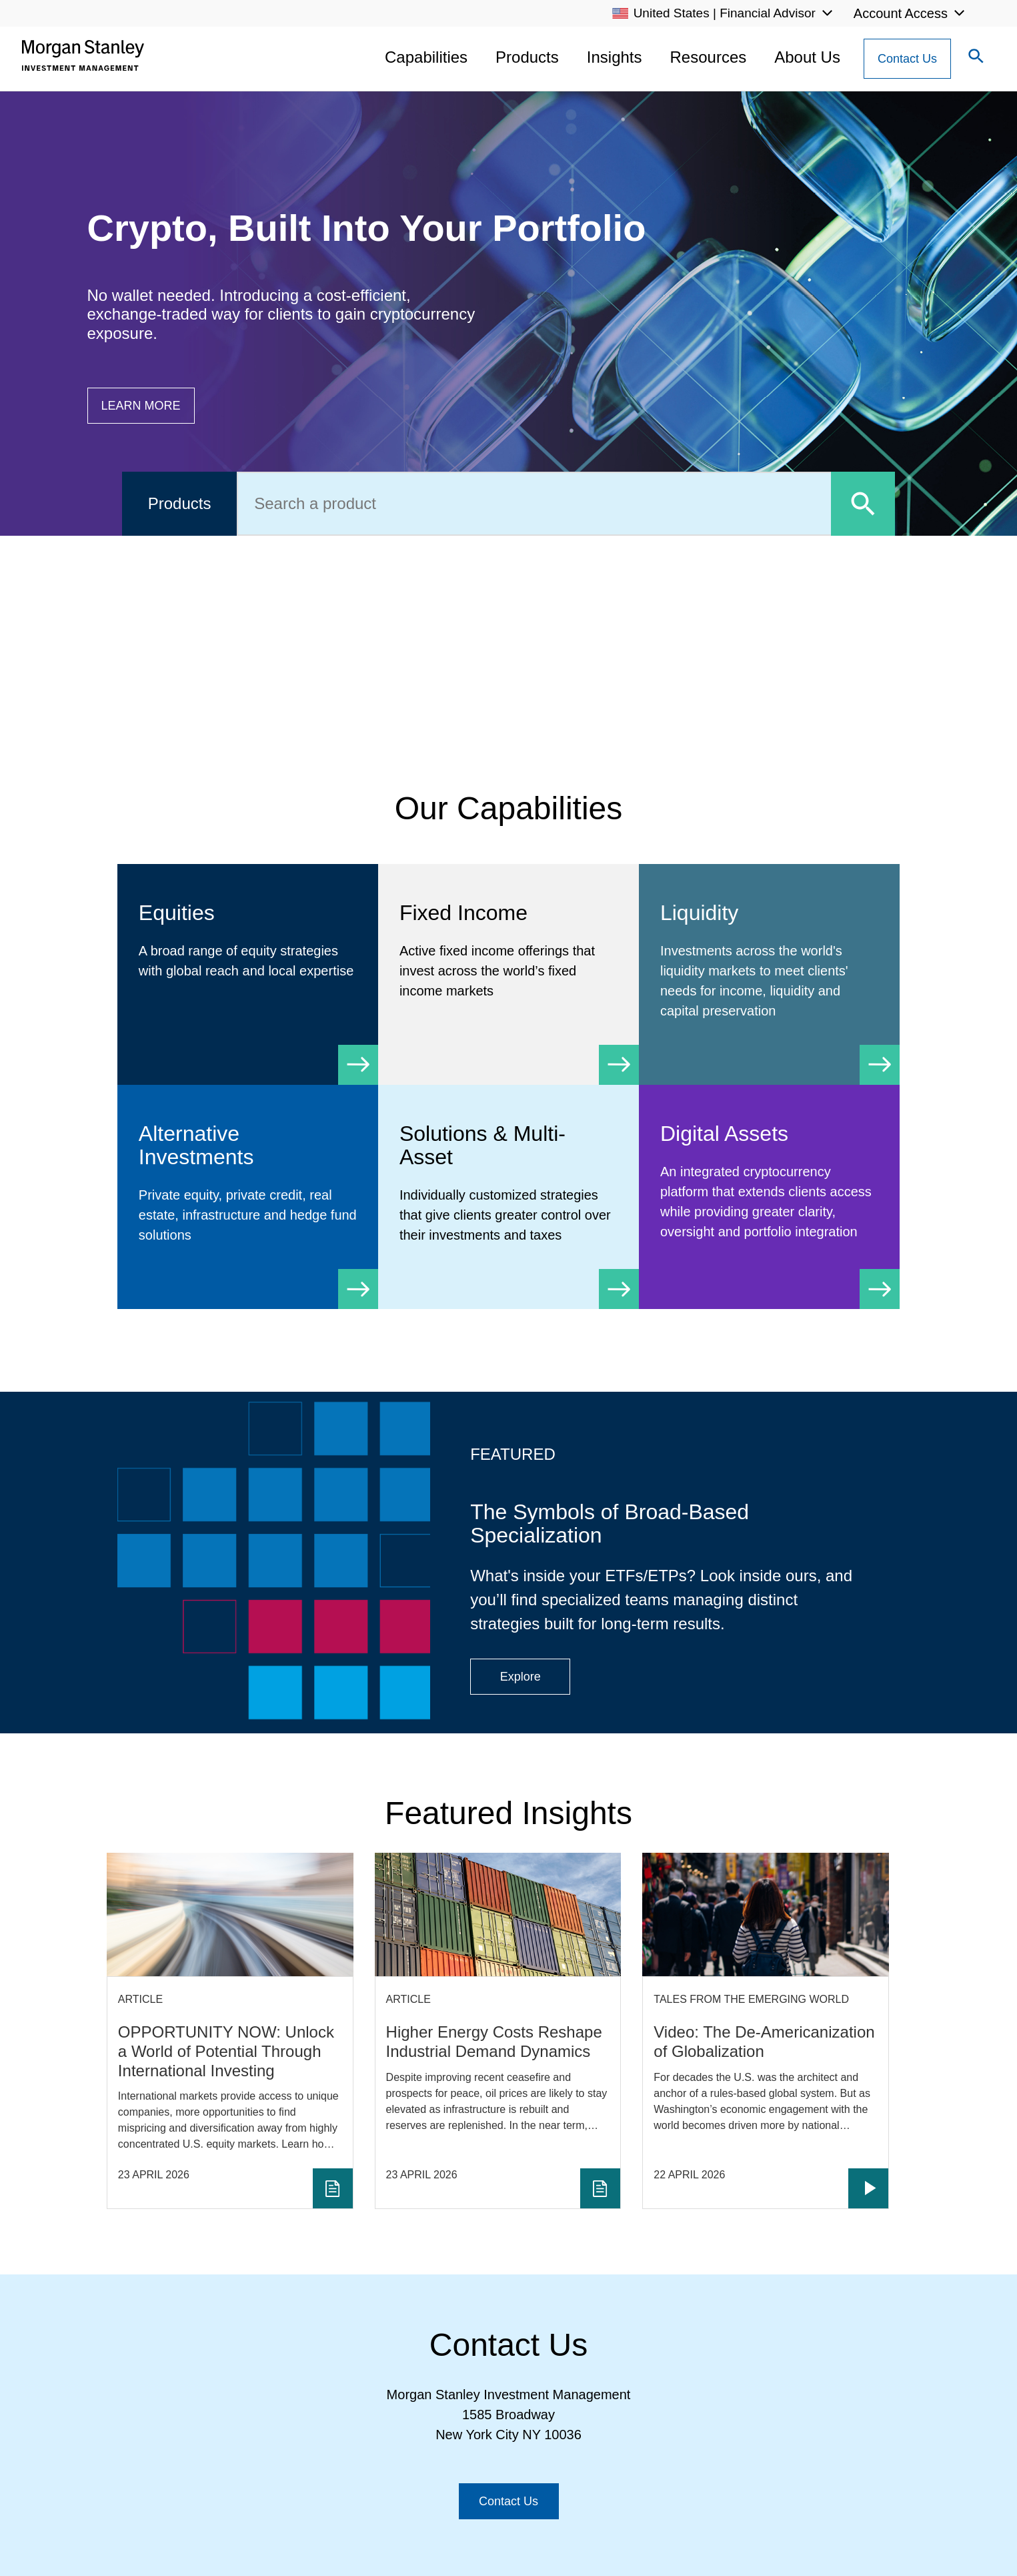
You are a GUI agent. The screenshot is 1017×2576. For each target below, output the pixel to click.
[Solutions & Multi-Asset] (508, 1197)
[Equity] (247, 954)
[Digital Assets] (769, 1195)
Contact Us (907, 58)
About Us (807, 57)
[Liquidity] (769, 974)
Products (527, 57)
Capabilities (426, 57)
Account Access (901, 13)
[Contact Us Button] (907, 59)
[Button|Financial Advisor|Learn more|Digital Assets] (141, 406)
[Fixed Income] (508, 964)
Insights (614, 57)
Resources (708, 57)
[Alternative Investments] (247, 1197)
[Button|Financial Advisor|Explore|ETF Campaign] (520, 1677)
